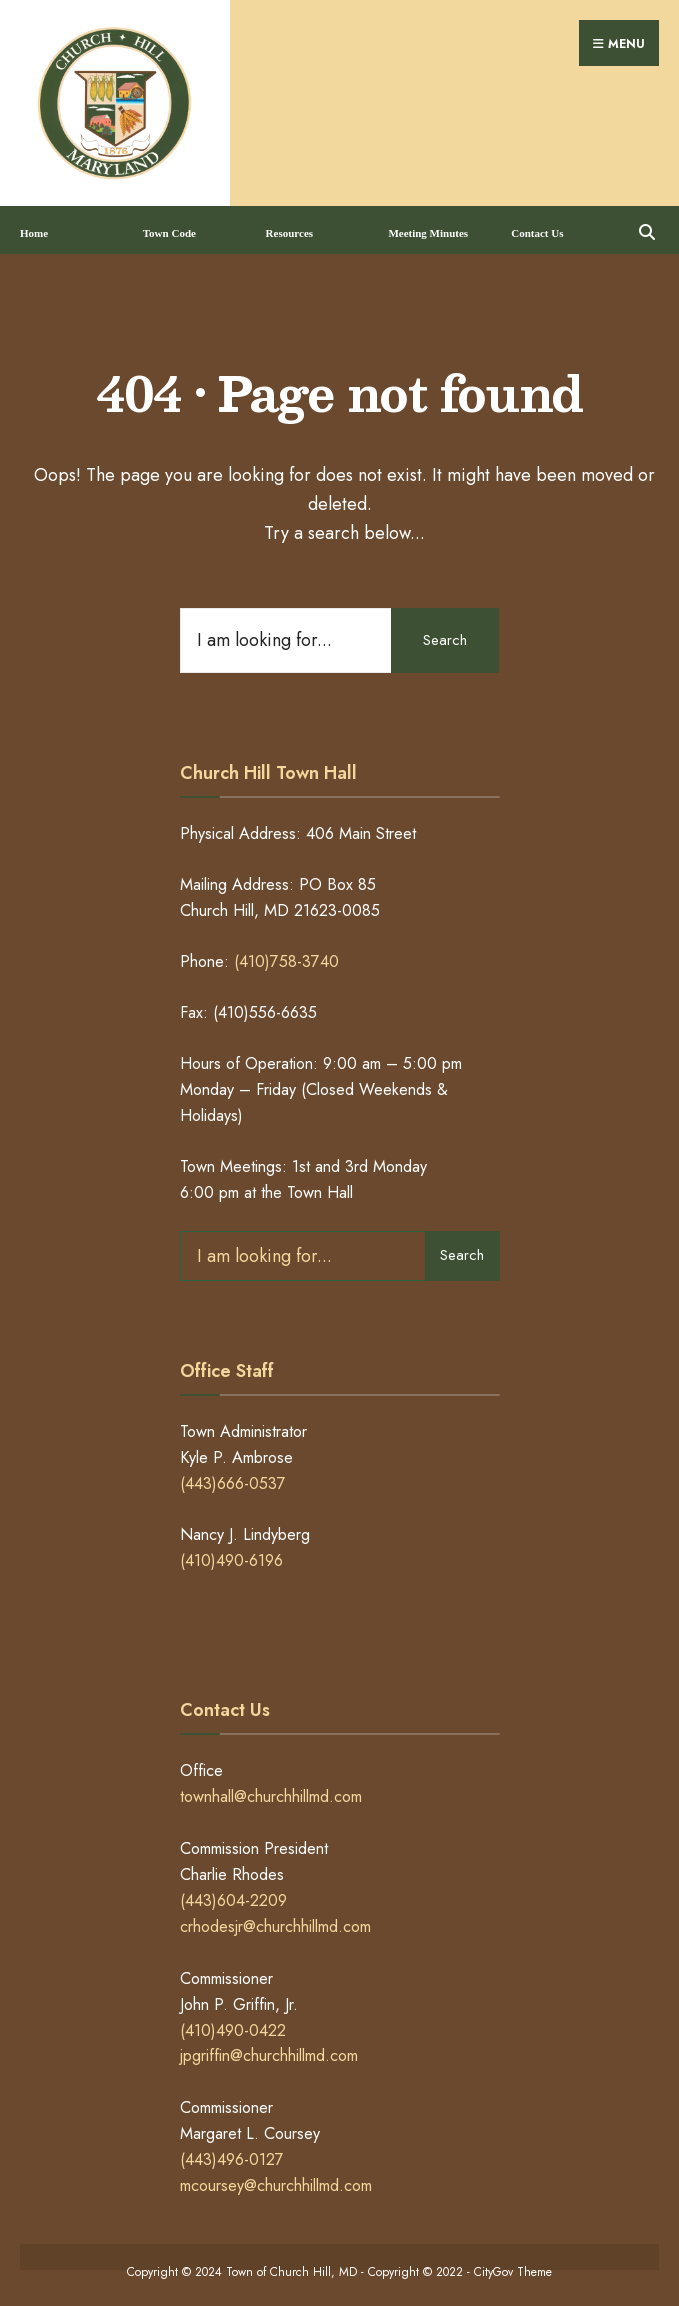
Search (444, 633)
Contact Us (537, 227)
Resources (289, 227)
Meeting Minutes (428, 227)
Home (34, 227)
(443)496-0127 (232, 2153)
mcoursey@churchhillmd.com (276, 2179)
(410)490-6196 (231, 1554)
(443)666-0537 (233, 1477)
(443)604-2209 (233, 1894)
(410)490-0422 (233, 2023)
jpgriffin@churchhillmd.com (269, 2049)
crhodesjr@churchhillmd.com (275, 1919)
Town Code (169, 227)
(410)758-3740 (286, 955)
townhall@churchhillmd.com (271, 1790)
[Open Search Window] (646, 223)
